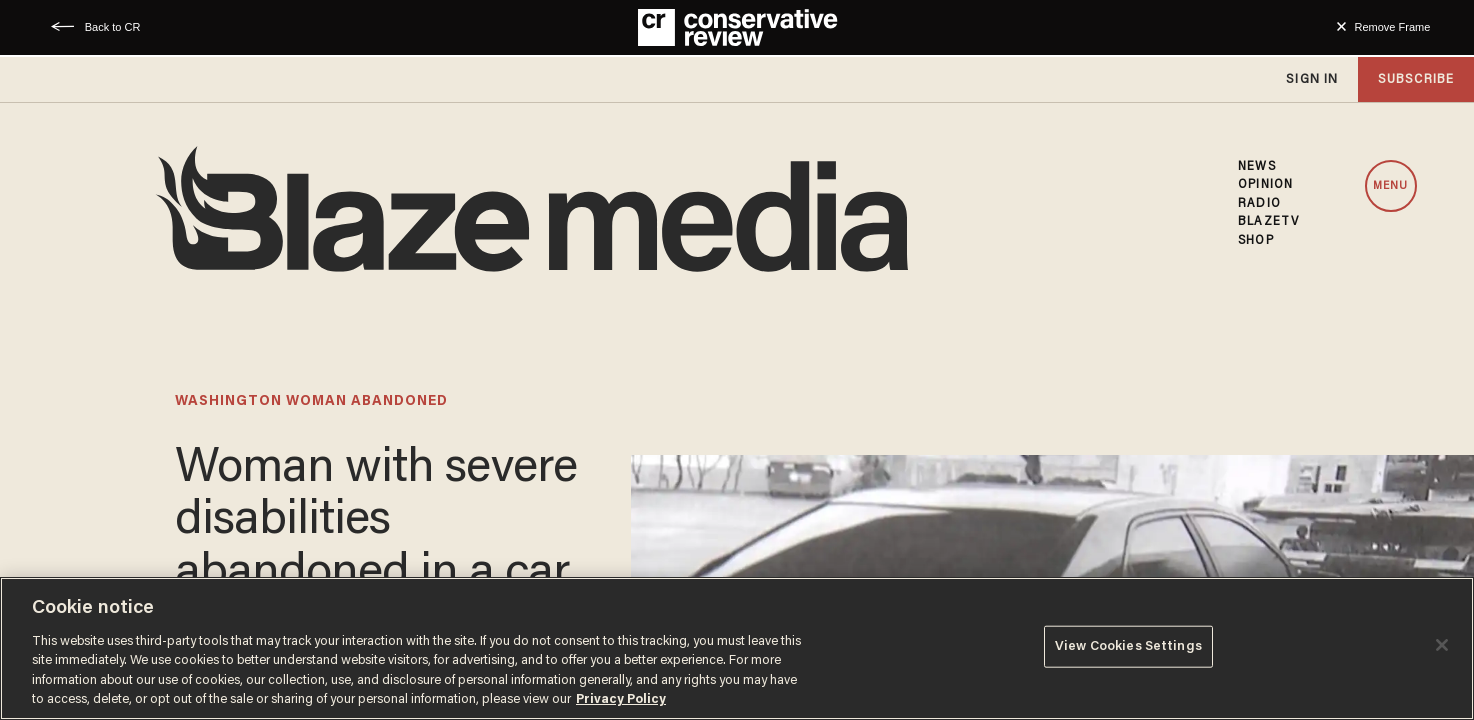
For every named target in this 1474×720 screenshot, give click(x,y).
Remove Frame (1393, 27)
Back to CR (113, 27)
